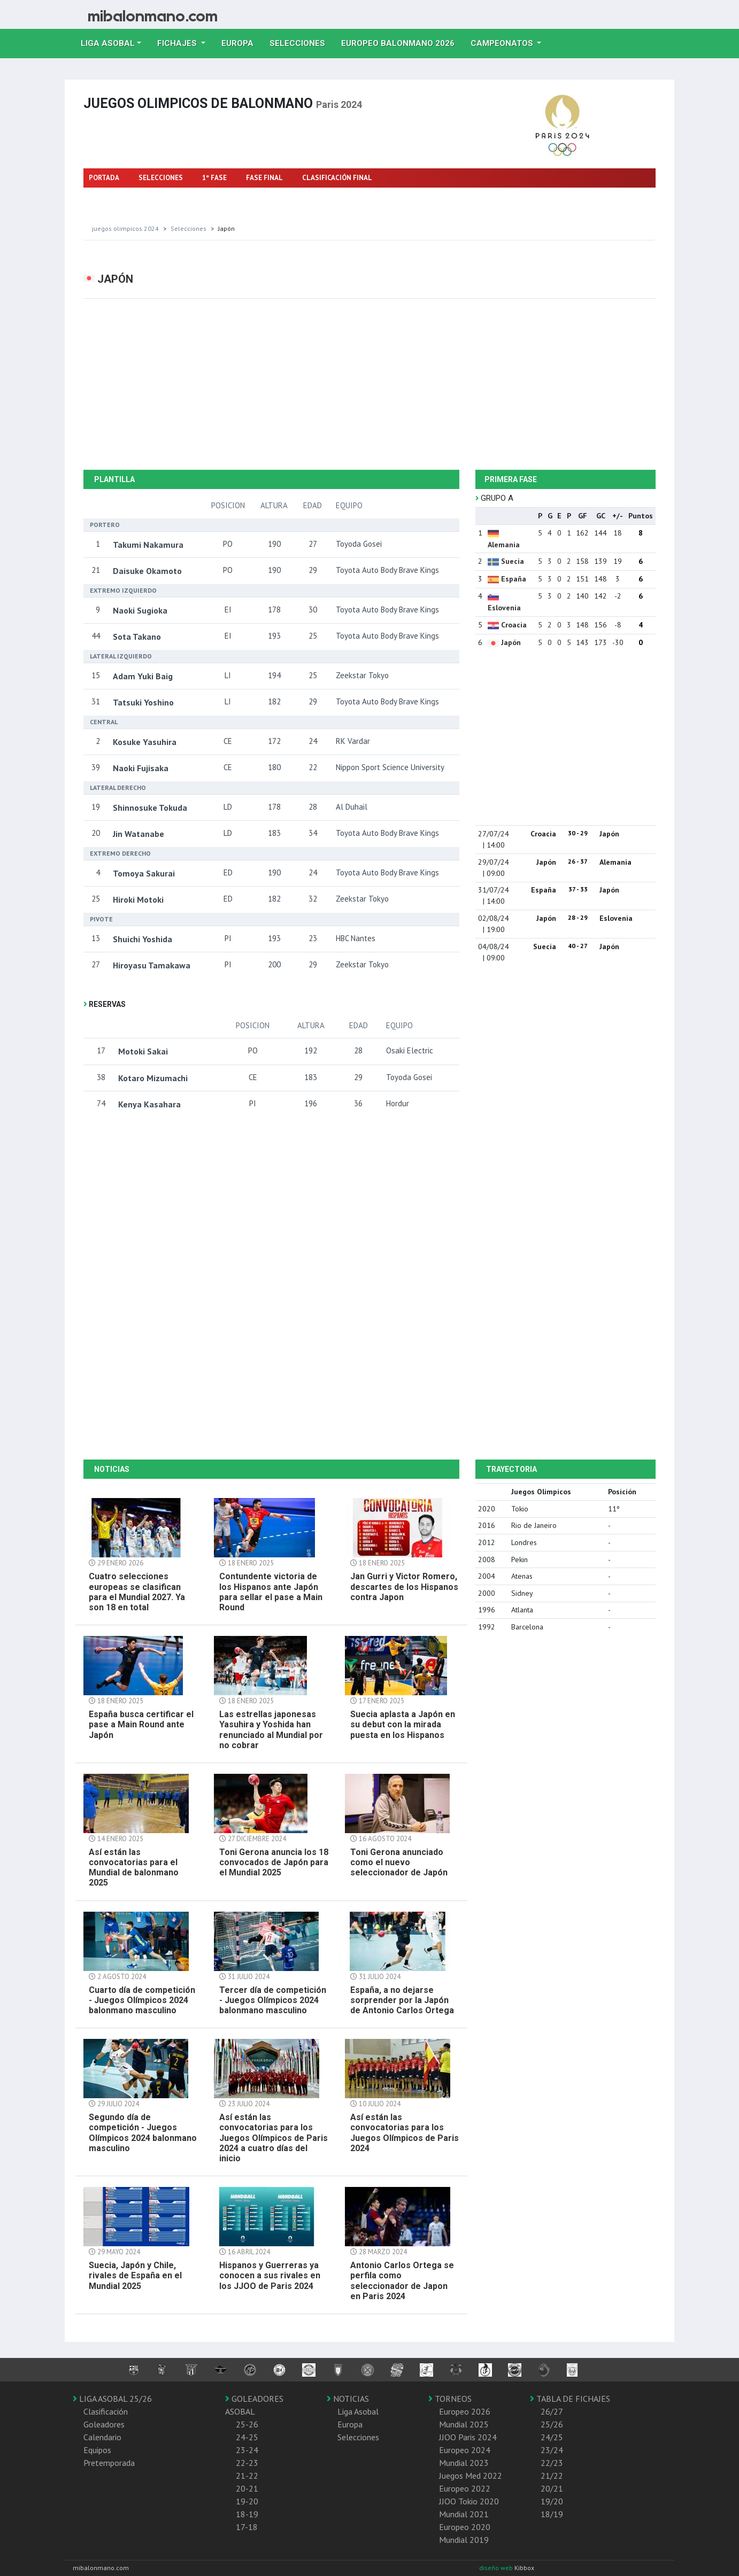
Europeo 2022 (464, 2488)
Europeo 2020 (464, 2526)
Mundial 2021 (464, 2514)
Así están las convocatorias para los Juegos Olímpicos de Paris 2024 (404, 2132)
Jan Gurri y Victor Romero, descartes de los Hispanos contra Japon (404, 1586)
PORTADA (104, 177)
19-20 (247, 2501)
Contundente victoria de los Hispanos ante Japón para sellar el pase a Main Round (270, 1591)
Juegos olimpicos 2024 (125, 228)
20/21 (552, 2488)
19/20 (552, 2501)
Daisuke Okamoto (147, 570)
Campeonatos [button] (503, 43)
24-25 (247, 2437)
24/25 (552, 2437)
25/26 (552, 2424)
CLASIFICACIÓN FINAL (337, 177)
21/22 (552, 2475)
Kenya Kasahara (149, 1104)
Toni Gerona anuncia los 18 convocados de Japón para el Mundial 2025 (273, 1862)
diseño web (496, 2568)
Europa (241, 42)
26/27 (552, 2411)
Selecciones (301, 42)
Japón (511, 642)
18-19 (247, 2514)
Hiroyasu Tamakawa (151, 965)
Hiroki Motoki (138, 899)
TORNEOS (450, 2398)
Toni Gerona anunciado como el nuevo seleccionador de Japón (399, 1862)
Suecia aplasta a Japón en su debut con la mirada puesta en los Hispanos (402, 1724)
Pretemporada (109, 2462)
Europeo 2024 (464, 2450)
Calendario (102, 2437)
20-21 (247, 2488)
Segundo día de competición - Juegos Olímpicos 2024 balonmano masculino (143, 2132)
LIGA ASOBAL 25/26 (112, 2398)
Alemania (504, 544)
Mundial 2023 (464, 2462)
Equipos (97, 2450)
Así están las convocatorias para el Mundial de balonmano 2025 (134, 1867)
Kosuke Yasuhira (144, 741)
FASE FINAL (264, 177)
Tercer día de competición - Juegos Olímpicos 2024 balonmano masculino (272, 2000)
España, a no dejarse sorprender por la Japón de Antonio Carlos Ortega (402, 2000)
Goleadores (104, 2424)
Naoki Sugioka (140, 610)
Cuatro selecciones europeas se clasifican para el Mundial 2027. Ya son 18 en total (137, 1591)
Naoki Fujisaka (140, 768)
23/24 (552, 2450)
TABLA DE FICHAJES (570, 2398)
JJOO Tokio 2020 (469, 2501)
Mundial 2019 (464, 2539)
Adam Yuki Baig (143, 676)
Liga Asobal (358, 2411)
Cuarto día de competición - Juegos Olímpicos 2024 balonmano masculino (142, 2000)
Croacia (514, 625)
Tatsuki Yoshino (143, 702)
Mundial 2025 (464, 2424)
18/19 (552, 2514)
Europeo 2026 (464, 2411)
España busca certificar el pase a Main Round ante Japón (141, 1724)
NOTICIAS (348, 2398)
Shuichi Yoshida (142, 939)
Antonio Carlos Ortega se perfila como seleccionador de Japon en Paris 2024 (402, 2280)
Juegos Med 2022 (470, 2475)
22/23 (552, 2462)
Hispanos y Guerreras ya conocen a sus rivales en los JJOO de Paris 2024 (269, 2275)
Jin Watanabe (138, 833)
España (513, 579)
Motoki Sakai (143, 1051)
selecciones (188, 228)
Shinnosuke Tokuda (150, 807)
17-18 (247, 2526)
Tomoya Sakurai (144, 873)
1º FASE (214, 177)
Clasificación (105, 2411)
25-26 (247, 2424)
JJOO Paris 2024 (468, 2437)
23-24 (247, 2450)
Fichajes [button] (178, 43)
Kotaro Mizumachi (153, 1078)
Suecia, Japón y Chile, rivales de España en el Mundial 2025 (135, 2275)
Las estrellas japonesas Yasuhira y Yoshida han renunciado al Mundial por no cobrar (271, 1729)
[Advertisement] (369, 384)
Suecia (512, 561)
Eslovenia (504, 607)
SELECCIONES (160, 177)
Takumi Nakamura (148, 544)
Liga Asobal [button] (108, 43)
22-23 (247, 2462)
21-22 (247, 2475)
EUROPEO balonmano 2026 (402, 42)
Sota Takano (137, 636)
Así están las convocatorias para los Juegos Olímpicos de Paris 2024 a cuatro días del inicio (273, 2137)
